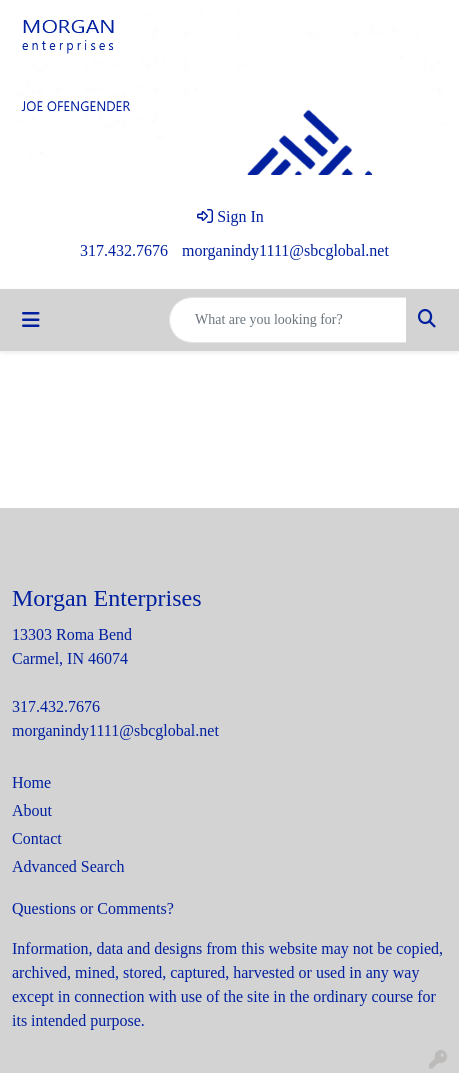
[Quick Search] (288, 320)
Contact (37, 838)
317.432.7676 (124, 250)
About (32, 810)
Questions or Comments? (93, 908)
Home (31, 782)
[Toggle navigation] (31, 320)
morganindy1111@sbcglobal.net (285, 250)
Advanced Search (68, 866)
